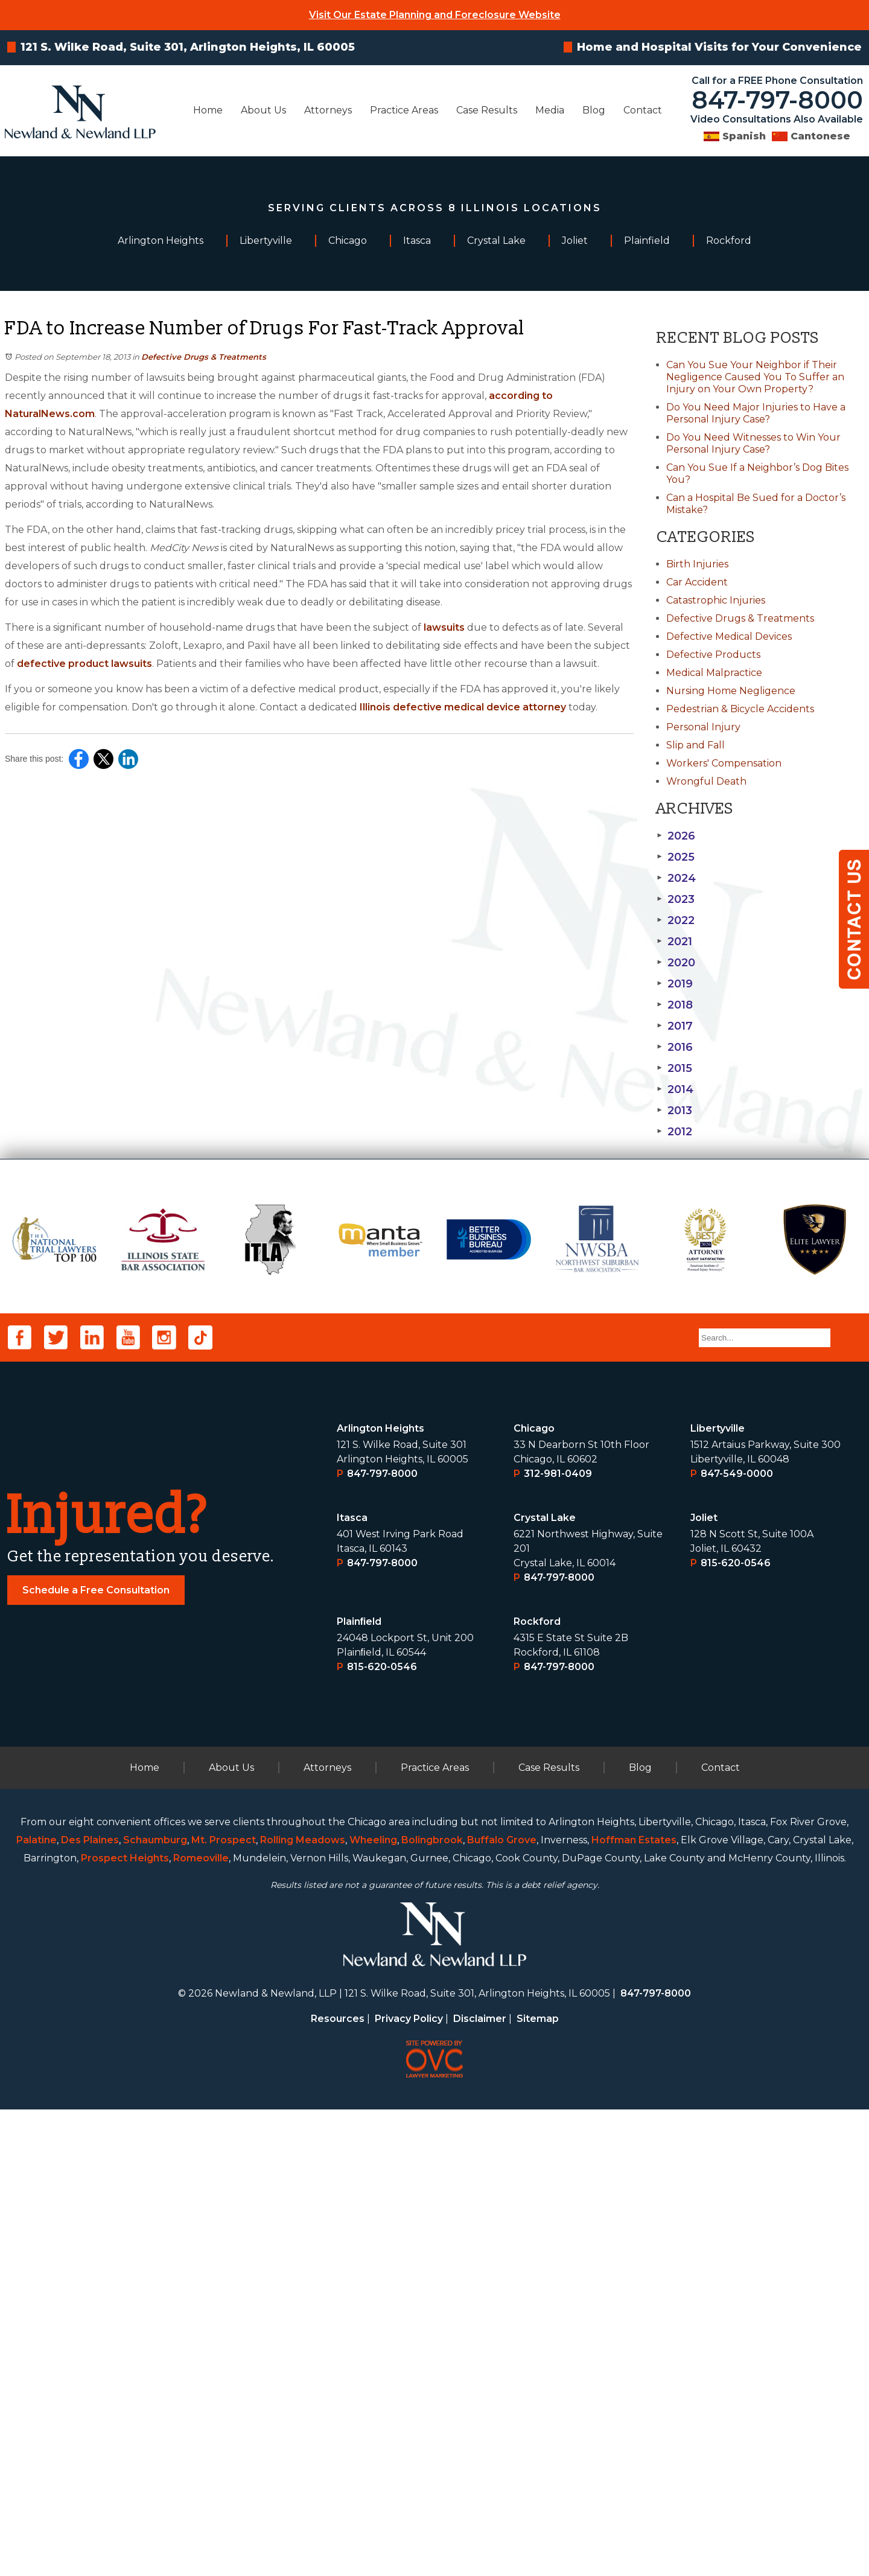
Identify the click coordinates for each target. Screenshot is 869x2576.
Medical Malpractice (714, 672)
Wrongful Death (706, 781)
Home (208, 110)
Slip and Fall (695, 745)
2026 (676, 836)
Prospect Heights (125, 2324)
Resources (337, 2485)
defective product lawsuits (84, 663)
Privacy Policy (409, 2485)
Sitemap (538, 2485)
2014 (675, 1089)
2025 (676, 857)
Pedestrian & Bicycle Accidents (740, 709)
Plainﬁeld (359, 2088)
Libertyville (717, 1895)
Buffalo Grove (501, 2306)
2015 (674, 1068)
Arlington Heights (380, 1895)
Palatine (36, 2306)
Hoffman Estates (633, 2306)
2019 (675, 984)
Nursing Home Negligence (730, 691)
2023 (676, 899)
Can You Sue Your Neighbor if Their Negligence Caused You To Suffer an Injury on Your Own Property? (755, 377)
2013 (674, 1111)
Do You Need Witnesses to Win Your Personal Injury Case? (753, 443)
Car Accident (697, 582)
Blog (593, 110)
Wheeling (373, 2306)
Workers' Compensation (723, 763)
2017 (675, 1026)
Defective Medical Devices (729, 636)
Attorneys (328, 110)
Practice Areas (404, 110)
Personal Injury (703, 727)
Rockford (537, 2088)
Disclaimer (479, 2485)
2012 (674, 1132)
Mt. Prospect (223, 2306)
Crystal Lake (545, 1984)
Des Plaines (90, 2306)
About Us (263, 110)
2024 (676, 878)
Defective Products (713, 654)
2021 (674, 942)
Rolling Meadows (302, 2306)
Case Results (486, 110)
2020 (676, 963)
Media (549, 110)
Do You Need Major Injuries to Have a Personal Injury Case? (755, 413)
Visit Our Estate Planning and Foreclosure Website (435, 15)
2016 (675, 1047)
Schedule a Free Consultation (96, 2056)
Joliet (704, 1984)
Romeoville (201, 2324)
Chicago (534, 1895)
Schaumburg (155, 2306)
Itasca (352, 1984)
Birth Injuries (697, 564)
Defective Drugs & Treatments (203, 357)
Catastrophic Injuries (715, 600)
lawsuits (444, 627)
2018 (675, 1005)
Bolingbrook (432, 2306)
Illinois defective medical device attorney (463, 707)
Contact (642, 110)
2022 (676, 920)
